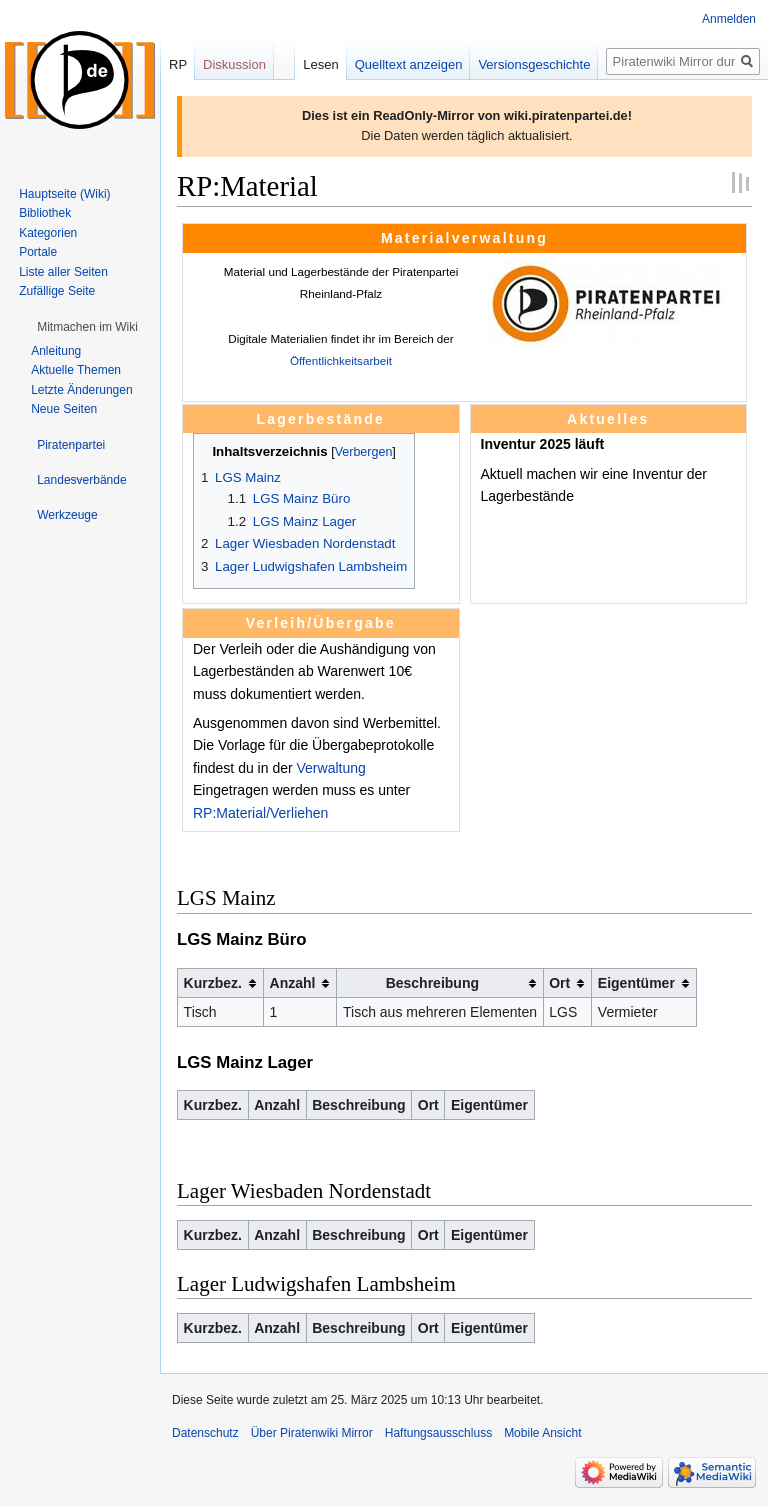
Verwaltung (331, 768)
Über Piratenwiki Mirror (312, 1433)
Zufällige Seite (57, 291)
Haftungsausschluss (438, 1433)
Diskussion (234, 64)
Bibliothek (45, 213)
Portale (38, 252)
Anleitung (56, 351)
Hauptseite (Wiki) (64, 194)
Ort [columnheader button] (559, 983)
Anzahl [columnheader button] (293, 983)
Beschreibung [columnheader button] (432, 983)
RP (178, 64)
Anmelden (729, 19)
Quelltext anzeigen (409, 64)
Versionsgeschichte (534, 64)
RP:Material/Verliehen (260, 813)
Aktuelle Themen (76, 370)
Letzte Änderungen (81, 390)
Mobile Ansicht (542, 1433)
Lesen (320, 64)
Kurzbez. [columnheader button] (213, 983)
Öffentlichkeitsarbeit (341, 360)
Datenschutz (205, 1433)
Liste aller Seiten (63, 272)
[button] (87, 327)
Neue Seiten (64, 409)
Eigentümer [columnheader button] (636, 983)
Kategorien (48, 233)
